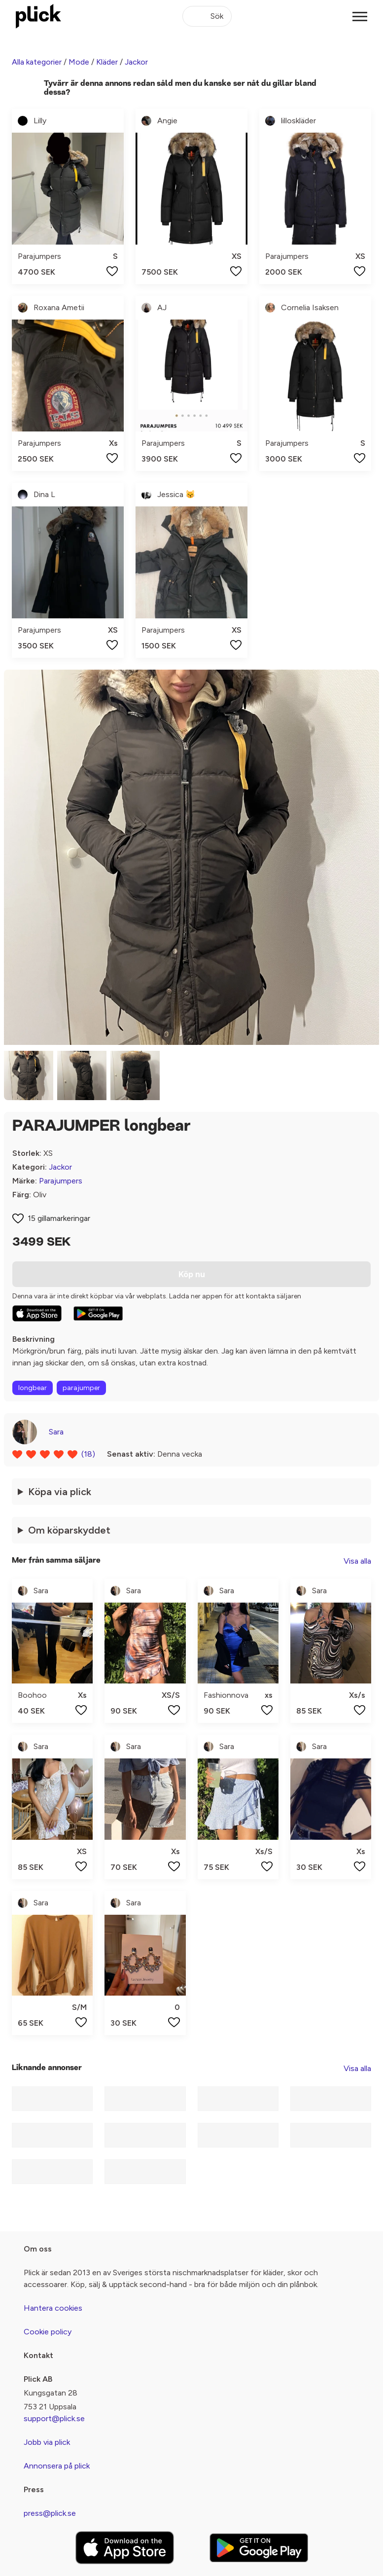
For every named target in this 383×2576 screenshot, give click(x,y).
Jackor (136, 62)
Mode (79, 62)
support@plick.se (54, 2418)
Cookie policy (47, 2331)
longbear (32, 1388)
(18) (88, 1454)
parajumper (81, 1388)
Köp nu (191, 1274)
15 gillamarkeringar (59, 1218)
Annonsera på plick (57, 2465)
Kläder (107, 62)
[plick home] (38, 16)
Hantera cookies (53, 2308)
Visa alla (357, 1561)
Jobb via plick (47, 2442)
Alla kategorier (37, 62)
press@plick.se (50, 2513)
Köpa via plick (59, 1492)
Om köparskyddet (69, 1530)
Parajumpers (60, 1180)
